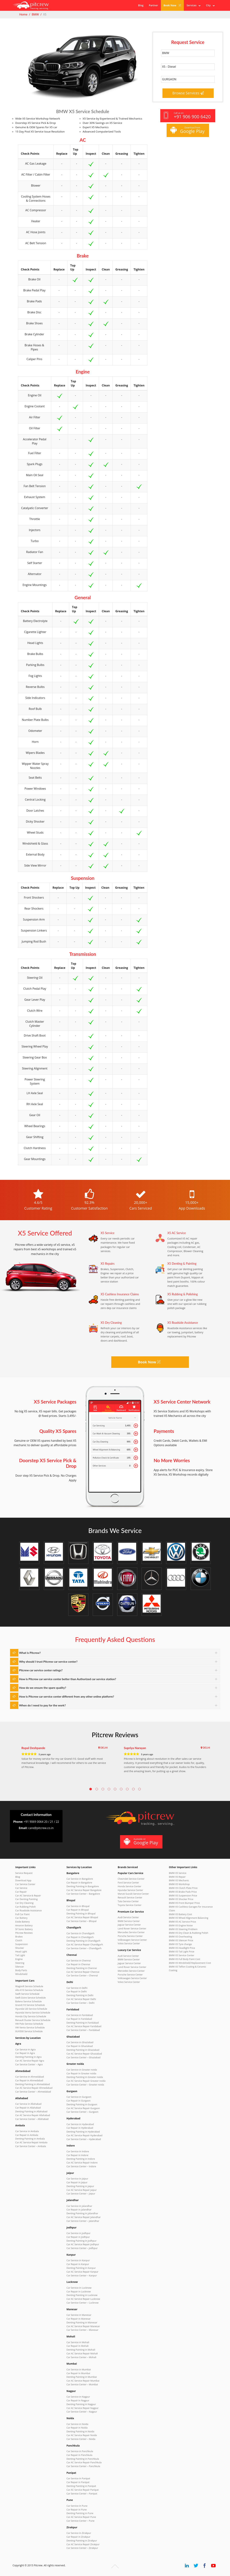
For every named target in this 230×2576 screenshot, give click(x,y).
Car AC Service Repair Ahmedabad (33, 2087)
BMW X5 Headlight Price (182, 1948)
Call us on (187, 115)
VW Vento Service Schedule (30, 2027)
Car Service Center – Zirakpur (82, 2548)
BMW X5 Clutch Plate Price (183, 1888)
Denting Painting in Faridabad (82, 2022)
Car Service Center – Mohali (81, 2357)
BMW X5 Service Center (181, 1955)
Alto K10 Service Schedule (29, 1990)
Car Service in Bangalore (79, 1878)
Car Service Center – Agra (29, 2064)
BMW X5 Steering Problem (183, 1929)
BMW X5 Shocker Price (181, 1899)
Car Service (21, 1888)
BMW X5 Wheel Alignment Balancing (188, 1917)
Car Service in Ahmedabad (29, 2076)
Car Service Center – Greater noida (85, 2084)
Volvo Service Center (129, 1943)
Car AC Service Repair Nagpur (82, 2408)
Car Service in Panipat (78, 2478)
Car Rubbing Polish (25, 1906)
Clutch (18, 1940)
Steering (19, 1962)
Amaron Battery (24, 1925)
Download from (187, 130)
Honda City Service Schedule (30, 2016)
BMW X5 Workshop (179, 1884)
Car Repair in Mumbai (78, 2373)
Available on (141, 1842)
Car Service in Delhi (76, 1987)
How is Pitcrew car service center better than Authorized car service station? (67, 1679)
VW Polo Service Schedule (29, 2023)
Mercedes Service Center (131, 1932)
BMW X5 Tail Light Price (181, 1951)
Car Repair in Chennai (78, 1964)
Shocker (19, 1948)
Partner (153, 5)
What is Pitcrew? (30, 1652)
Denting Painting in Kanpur (81, 2268)
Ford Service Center (128, 1882)
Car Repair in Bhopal (77, 1909)
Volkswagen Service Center (132, 1939)
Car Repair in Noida (77, 2427)
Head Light (21, 1951)
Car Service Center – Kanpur (81, 2275)
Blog (140, 5)
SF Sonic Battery (24, 1929)
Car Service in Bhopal (77, 1906)
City (210, 5)
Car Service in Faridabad (79, 2015)
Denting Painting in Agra (28, 2056)
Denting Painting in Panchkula (82, 2458)
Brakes (19, 1936)
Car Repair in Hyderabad (79, 2127)
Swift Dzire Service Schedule (30, 1997)
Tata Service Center (128, 1901)
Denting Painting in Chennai (81, 1968)
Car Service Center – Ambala (30, 2146)
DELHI (104, 1747)
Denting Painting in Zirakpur (81, 2540)
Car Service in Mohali (77, 2342)
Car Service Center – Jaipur (80, 2193)
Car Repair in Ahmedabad (29, 2080)
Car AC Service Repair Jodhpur (82, 2244)
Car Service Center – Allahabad (32, 2119)
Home (23, 14)
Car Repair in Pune (76, 2509)
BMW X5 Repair (177, 1876)
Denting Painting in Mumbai (81, 2376)
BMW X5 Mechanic (179, 1880)
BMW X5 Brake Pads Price (183, 1891)
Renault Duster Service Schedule (32, 2020)
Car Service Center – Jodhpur (82, 2248)
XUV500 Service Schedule (29, 2031)
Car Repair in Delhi (76, 1991)
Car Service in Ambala (27, 2131)
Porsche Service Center (130, 1936)
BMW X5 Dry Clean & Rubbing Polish (188, 1932)
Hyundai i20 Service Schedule (31, 2008)
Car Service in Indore (77, 2151)
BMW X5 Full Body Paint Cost (184, 1959)
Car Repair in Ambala (26, 2135)
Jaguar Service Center (129, 1924)
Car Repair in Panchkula (79, 2455)
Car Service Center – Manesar (82, 2329)
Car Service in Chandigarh (80, 1933)
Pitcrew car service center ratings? (41, 1670)
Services (194, 5)
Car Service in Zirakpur (78, 2533)
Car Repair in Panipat (77, 2482)
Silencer (19, 1966)
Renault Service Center (130, 1897)
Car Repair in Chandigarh (80, 1937)
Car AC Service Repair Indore (82, 2162)
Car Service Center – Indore (81, 2166)
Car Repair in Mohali (77, 2345)
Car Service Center (25, 1884)
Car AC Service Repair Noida (81, 2435)
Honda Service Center (129, 1886)
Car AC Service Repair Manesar (83, 2326)
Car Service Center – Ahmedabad (33, 2091)
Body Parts (21, 1970)
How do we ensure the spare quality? (42, 1687)
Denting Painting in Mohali (80, 2349)
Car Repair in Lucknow (78, 2291)
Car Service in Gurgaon (78, 2096)
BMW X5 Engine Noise (181, 1925)
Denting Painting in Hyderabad (83, 2131)
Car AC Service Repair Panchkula (84, 2462)
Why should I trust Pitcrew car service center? (48, 1661)
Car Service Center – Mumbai (82, 2384)
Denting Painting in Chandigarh (83, 1940)
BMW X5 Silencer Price (181, 1940)
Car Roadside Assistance (28, 1910)
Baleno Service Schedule (28, 2001)
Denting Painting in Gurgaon (81, 2104)
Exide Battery (22, 1921)
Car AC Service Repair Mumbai (82, 2380)
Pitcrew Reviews (115, 1735)
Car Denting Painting (26, 1899)
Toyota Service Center (129, 1905)
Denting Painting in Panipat (81, 2486)
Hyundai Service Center (130, 1890)
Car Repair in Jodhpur (78, 2237)
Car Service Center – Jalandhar (82, 2221)
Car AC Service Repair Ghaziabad (84, 2053)
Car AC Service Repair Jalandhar (83, 2217)
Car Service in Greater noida (81, 2069)
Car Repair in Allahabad (28, 2107)
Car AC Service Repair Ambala (31, 2142)
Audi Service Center (128, 1917)
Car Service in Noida (77, 2424)
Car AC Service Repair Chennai (82, 1971)
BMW (35, 14)
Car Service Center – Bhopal (81, 1921)
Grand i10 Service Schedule (30, 2005)
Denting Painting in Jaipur (80, 2186)
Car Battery (21, 1917)
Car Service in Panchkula (79, 2451)
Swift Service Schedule (27, 1993)
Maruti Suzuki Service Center (133, 1893)
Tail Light (20, 1955)
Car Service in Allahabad (28, 2103)
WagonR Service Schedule (29, 1986)
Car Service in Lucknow (78, 2287)
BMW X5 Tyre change (180, 1944)
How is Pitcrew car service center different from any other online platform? (66, 1696)
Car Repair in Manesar (78, 2318)
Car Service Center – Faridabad (83, 2030)
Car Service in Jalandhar (79, 2206)
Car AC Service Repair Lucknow (83, 2298)
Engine (19, 1959)
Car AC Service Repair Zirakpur (83, 2544)
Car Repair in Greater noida (81, 2073)
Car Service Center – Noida (80, 2439)
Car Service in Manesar (78, 2315)
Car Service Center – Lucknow (82, 2302)
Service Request (24, 1873)
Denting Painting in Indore (80, 2158)
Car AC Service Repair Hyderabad (84, 2135)
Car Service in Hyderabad (80, 2124)
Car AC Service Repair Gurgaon (83, 2108)
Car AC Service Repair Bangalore (83, 1890)
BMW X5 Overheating (180, 1936)
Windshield (21, 1974)
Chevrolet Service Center (131, 1878)
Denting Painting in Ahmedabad (32, 2084)
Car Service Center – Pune (80, 2520)
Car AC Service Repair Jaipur (81, 2190)
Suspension (21, 1944)
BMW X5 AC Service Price (182, 1921)
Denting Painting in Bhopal (80, 1913)
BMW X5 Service (177, 1873)
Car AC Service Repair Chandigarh (84, 1944)
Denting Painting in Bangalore (82, 1886)
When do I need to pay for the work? (42, 1705)
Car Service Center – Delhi (80, 2002)
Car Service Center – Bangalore (83, 1893)
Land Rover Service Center (132, 1928)
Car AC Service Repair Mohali (82, 2353)
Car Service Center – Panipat (81, 2493)
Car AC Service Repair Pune (81, 2517)
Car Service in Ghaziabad (79, 2042)
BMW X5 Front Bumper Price (184, 1902)
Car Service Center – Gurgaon (82, 2111)
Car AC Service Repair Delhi (81, 1999)
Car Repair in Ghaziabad (79, 2046)
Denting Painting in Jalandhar (82, 2213)
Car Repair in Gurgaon (78, 2100)
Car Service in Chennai (78, 1960)
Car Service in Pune (76, 2505)
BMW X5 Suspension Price (183, 1895)
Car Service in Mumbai (78, 2369)
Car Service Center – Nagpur (81, 2411)
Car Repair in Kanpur (77, 2264)
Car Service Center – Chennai (82, 1975)
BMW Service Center (129, 1921)
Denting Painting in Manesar (81, 2322)
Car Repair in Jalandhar (78, 2209)
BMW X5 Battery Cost (180, 1914)
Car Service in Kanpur (78, 2260)
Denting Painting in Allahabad (31, 2111)
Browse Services (188, 93)
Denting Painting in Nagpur (81, 2404)
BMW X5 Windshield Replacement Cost (190, 1962)
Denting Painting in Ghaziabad (82, 2049)
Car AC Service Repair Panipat (82, 2489)
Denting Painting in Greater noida (84, 2077)
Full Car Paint (22, 1914)
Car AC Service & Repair (28, 1895)
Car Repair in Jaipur (76, 2182)
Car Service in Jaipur (77, 2178)
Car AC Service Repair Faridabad (83, 2026)
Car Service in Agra (25, 2049)
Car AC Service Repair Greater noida (85, 2080)
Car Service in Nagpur (78, 2396)
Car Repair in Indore (77, 2155)
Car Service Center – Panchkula (83, 2466)
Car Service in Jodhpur (78, 2233)
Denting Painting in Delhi (79, 1995)
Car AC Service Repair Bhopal (82, 1917)
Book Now (172, 5)
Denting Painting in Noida (80, 2431)
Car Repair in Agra (25, 2053)
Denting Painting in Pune (79, 2513)
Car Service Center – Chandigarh (84, 1948)
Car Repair (21, 1891)
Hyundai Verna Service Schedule (32, 2012)
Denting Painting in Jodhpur (81, 2240)
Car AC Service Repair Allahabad (32, 2115)
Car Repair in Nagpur (77, 2400)
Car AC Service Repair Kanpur (82, 2271)
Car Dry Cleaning (24, 1902)
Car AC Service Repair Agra (29, 2060)
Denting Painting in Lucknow (81, 2295)
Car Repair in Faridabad (79, 2018)
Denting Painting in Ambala (30, 2138)
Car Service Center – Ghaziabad (83, 2057)
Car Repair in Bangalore (79, 1882)
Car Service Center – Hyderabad (83, 2139)
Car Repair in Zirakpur (78, 2536)
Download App (23, 1880)
